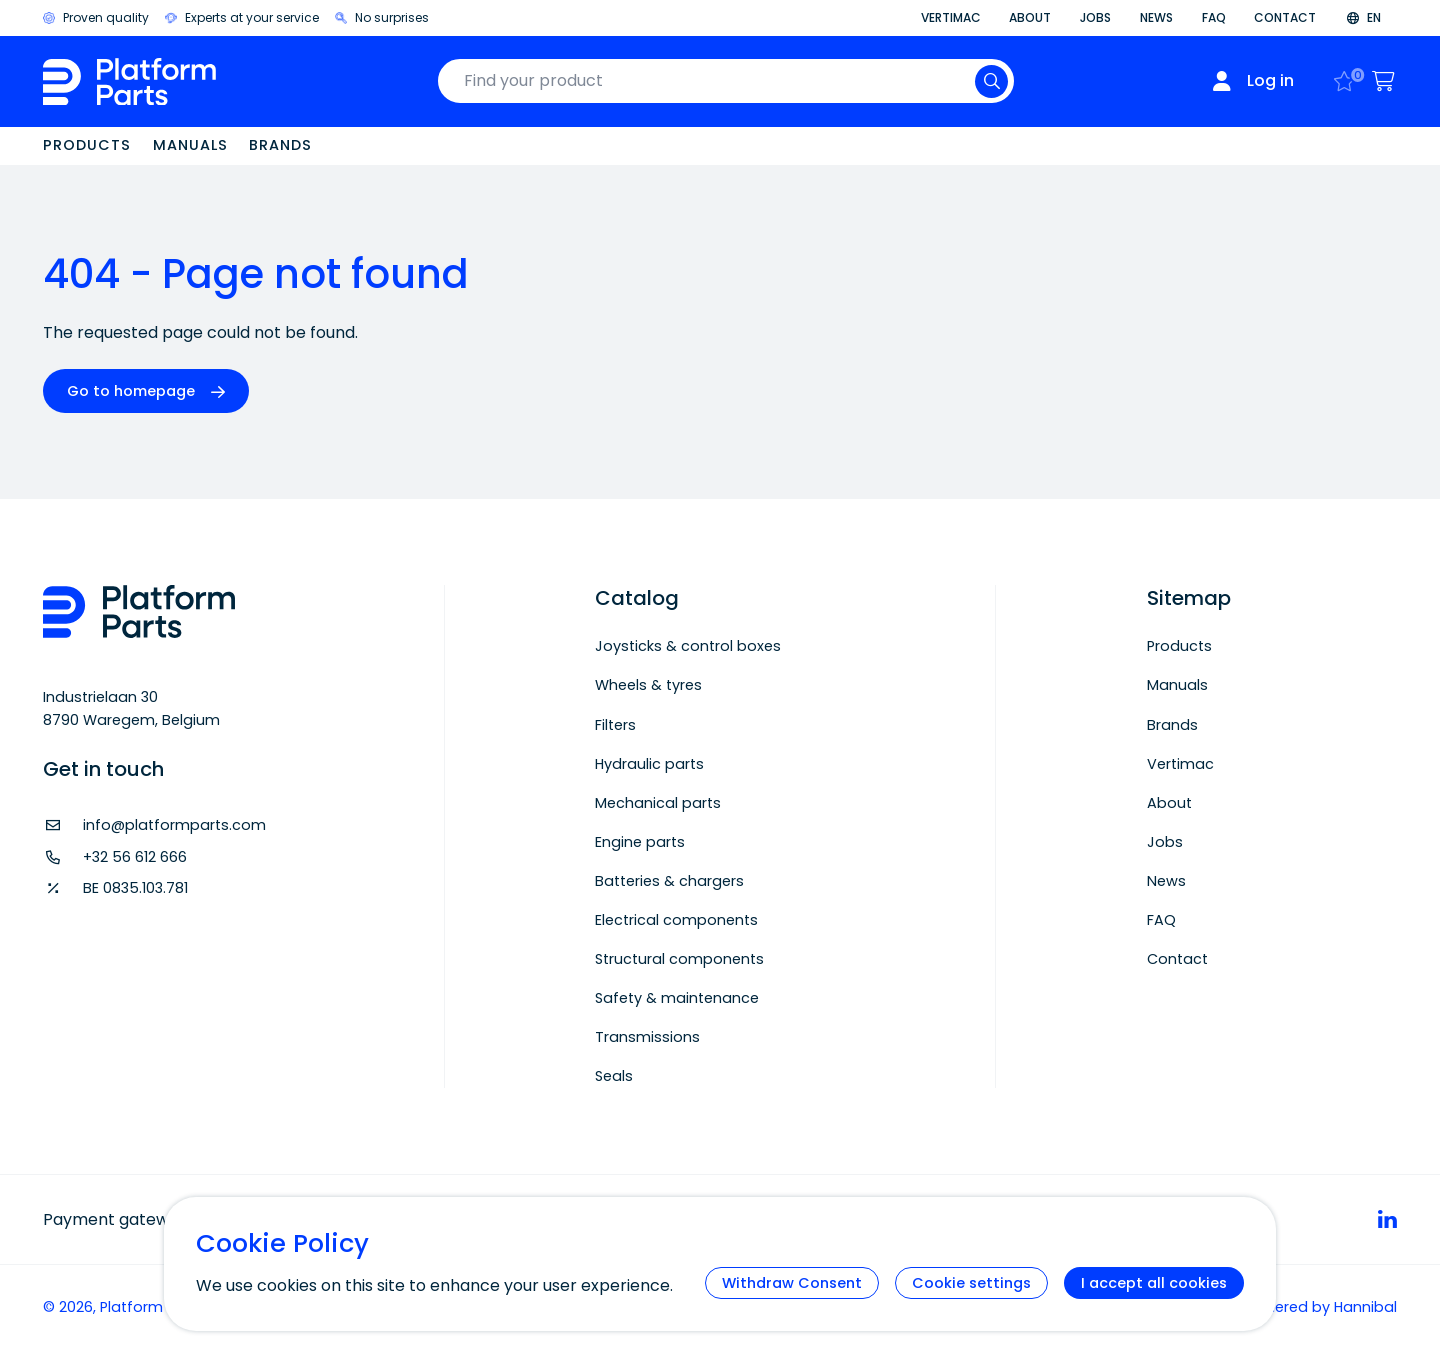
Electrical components (676, 920)
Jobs (1095, 17)
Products (87, 145)
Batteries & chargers (669, 881)
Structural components (679, 959)
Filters (615, 725)
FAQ (1214, 17)
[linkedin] (1387, 1219)
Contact (1285, 17)
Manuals (190, 145)
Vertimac (951, 17)
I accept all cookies (1154, 1283)
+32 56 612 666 (135, 857)
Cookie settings (971, 1283)
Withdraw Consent (792, 1283)
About (1030, 17)
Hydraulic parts (649, 764)
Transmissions (647, 1037)
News (1156, 17)
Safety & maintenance (677, 998)
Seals (614, 1076)
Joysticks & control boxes (688, 646)
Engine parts (640, 842)
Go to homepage (131, 391)
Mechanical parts (658, 803)
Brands (280, 145)
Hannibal (1365, 1307)
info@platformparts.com (174, 825)
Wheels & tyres (648, 685)
